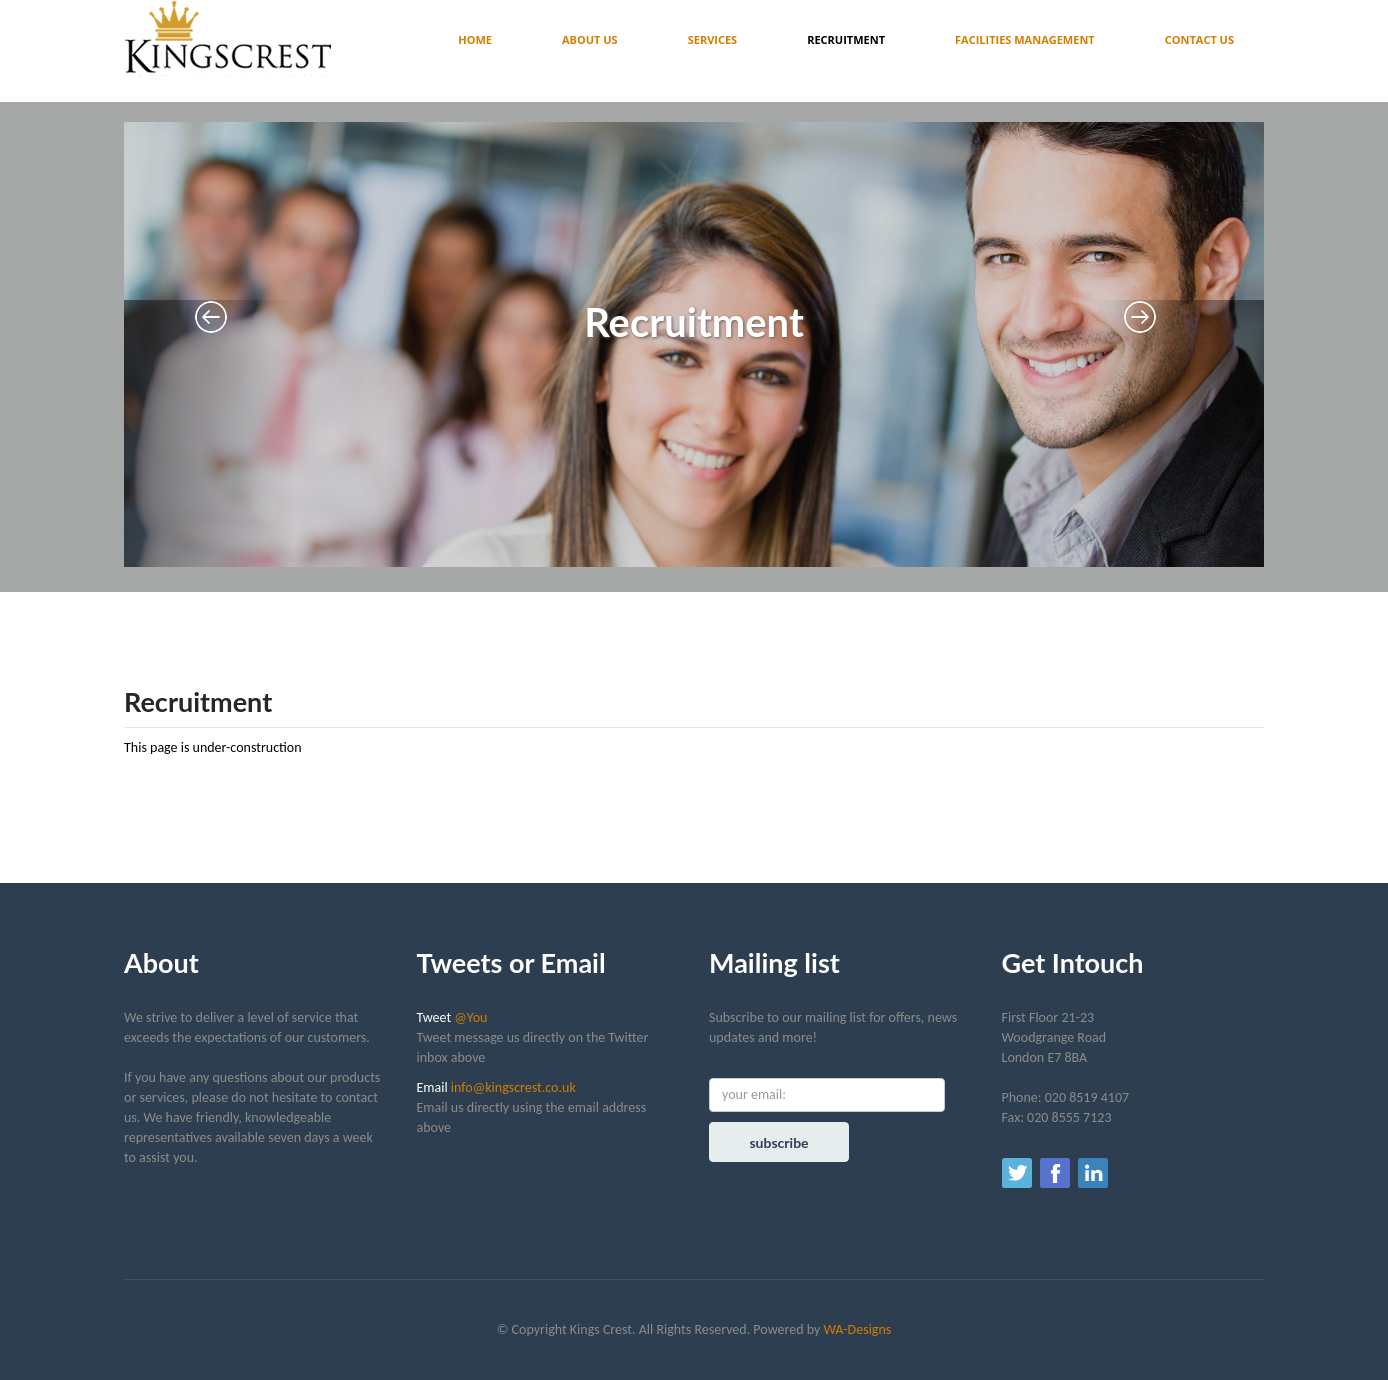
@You (470, 1017)
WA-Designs (857, 1329)
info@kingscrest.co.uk (513, 1087)
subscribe (778, 1142)
